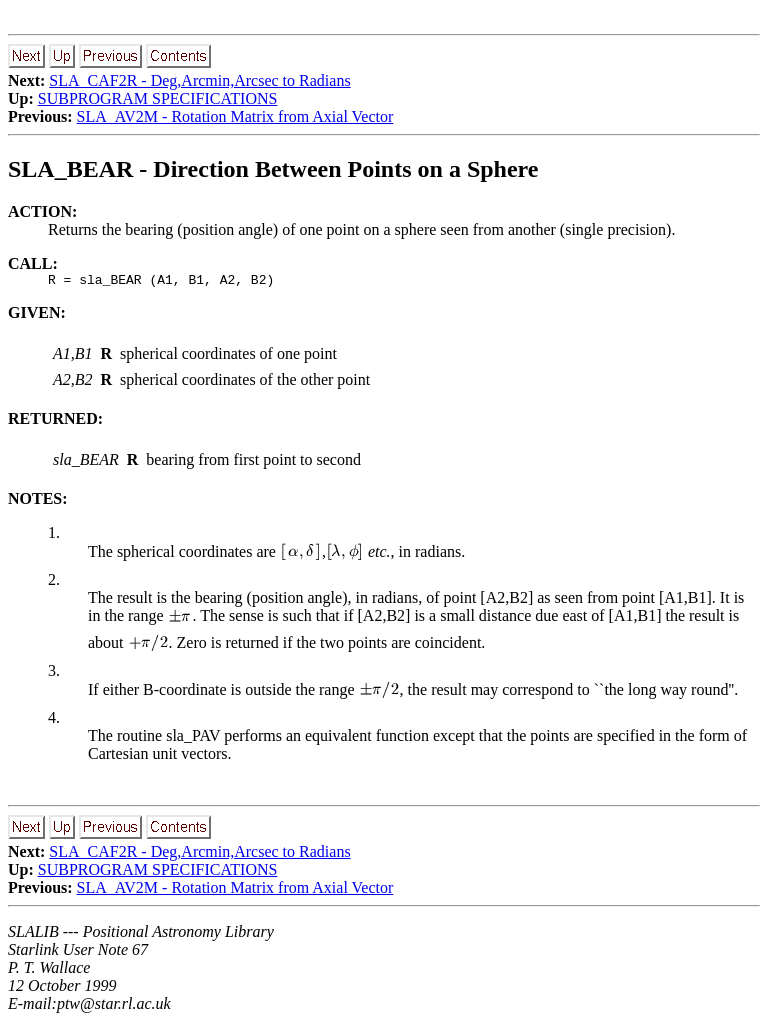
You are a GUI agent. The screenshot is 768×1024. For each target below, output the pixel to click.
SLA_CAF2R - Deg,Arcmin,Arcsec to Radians (199, 80)
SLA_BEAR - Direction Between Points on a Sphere (273, 169)
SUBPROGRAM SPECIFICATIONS (158, 98)
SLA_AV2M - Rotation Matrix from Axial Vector (235, 116)
